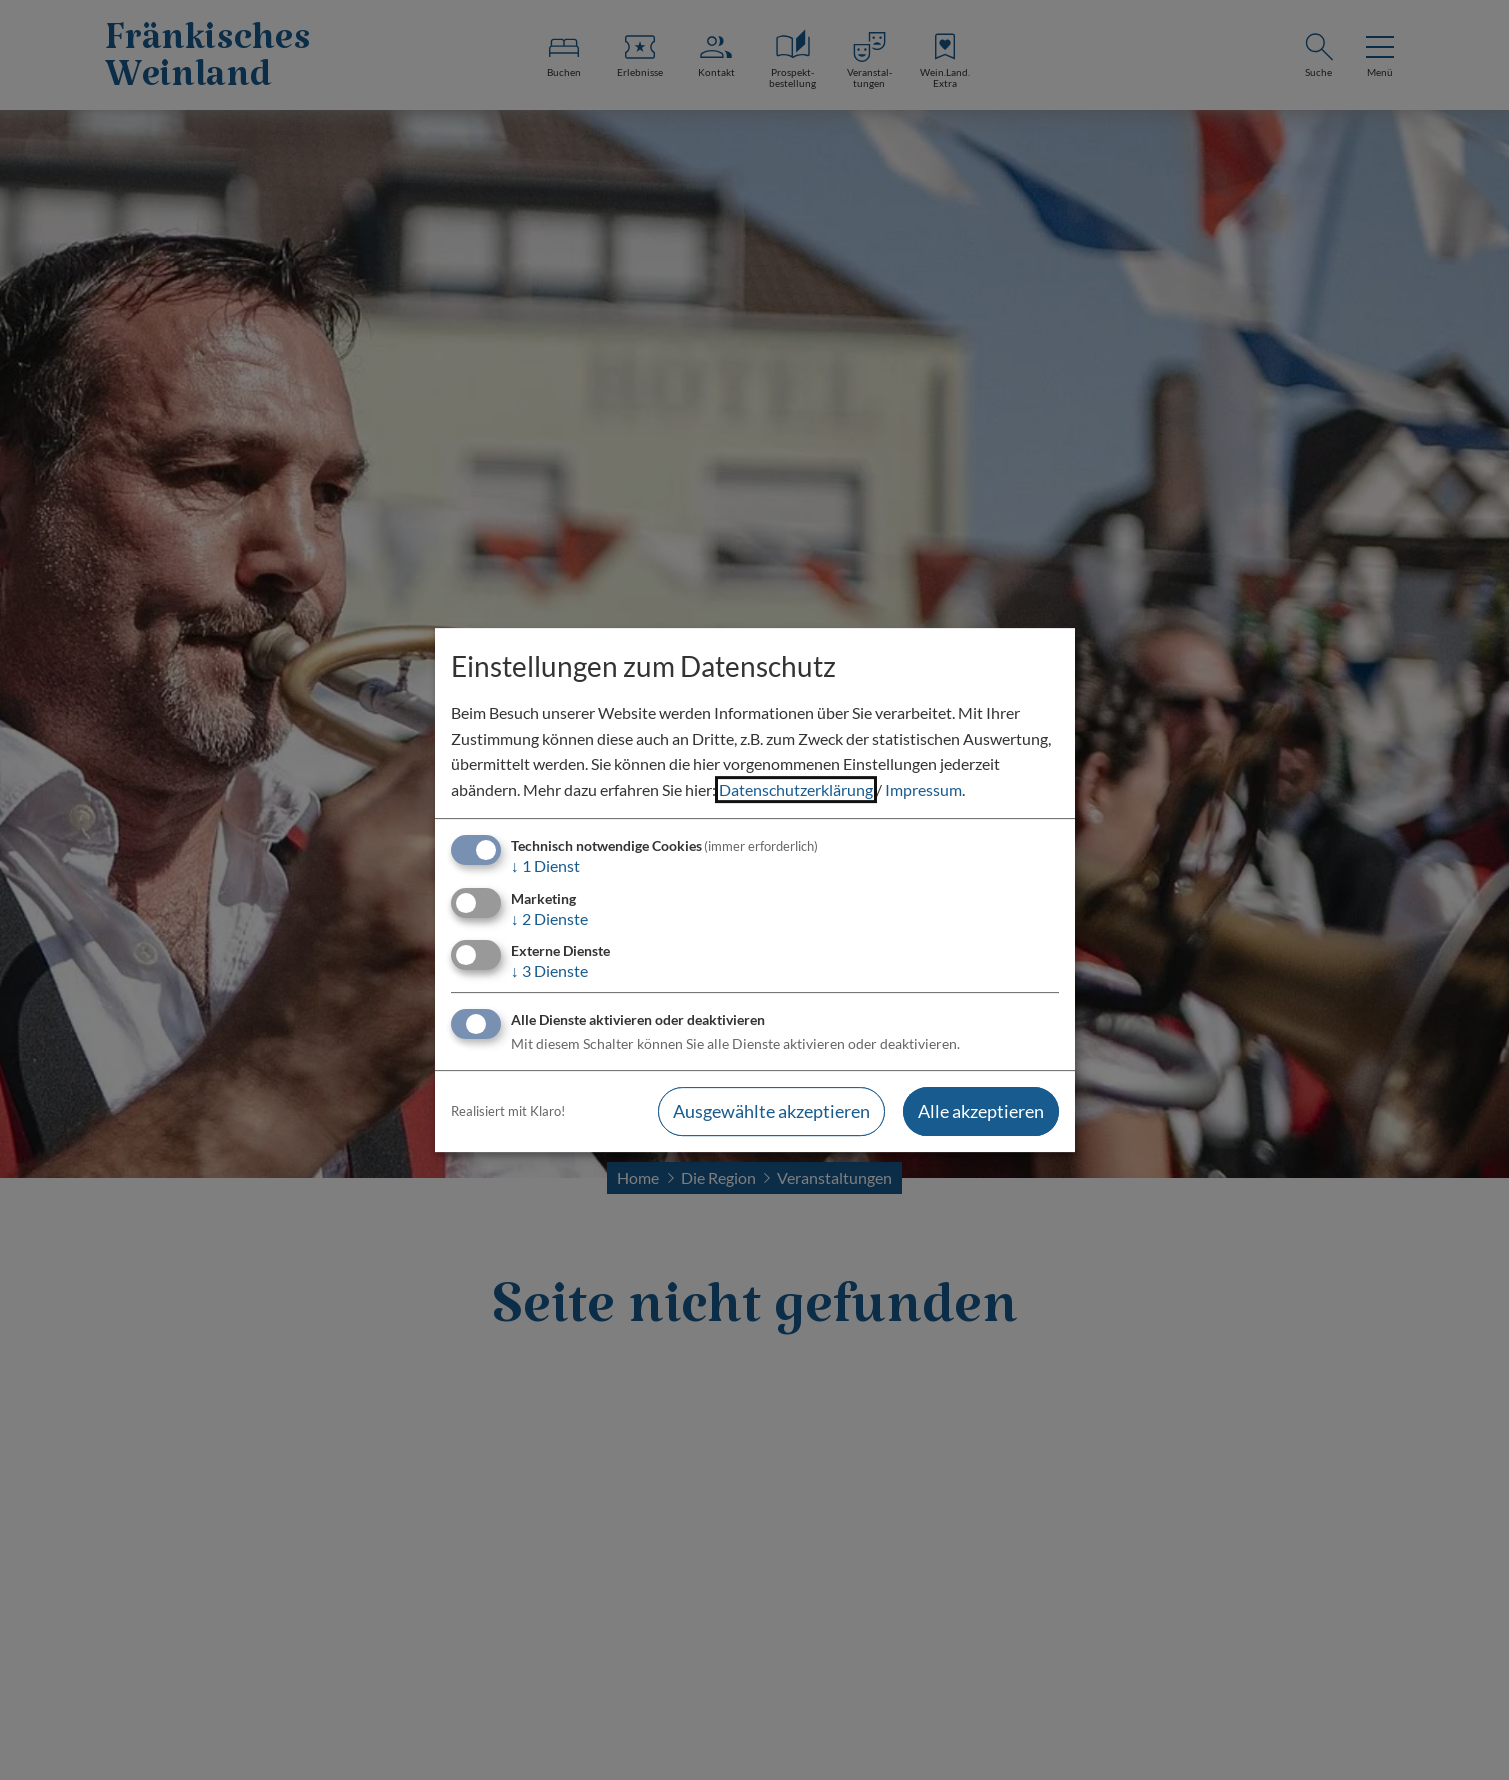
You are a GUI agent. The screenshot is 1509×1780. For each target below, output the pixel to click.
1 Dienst (545, 866)
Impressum (923, 789)
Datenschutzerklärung (796, 789)
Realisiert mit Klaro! (508, 1111)
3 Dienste (549, 970)
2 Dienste (549, 918)
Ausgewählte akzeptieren (771, 1111)
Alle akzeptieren (981, 1111)
